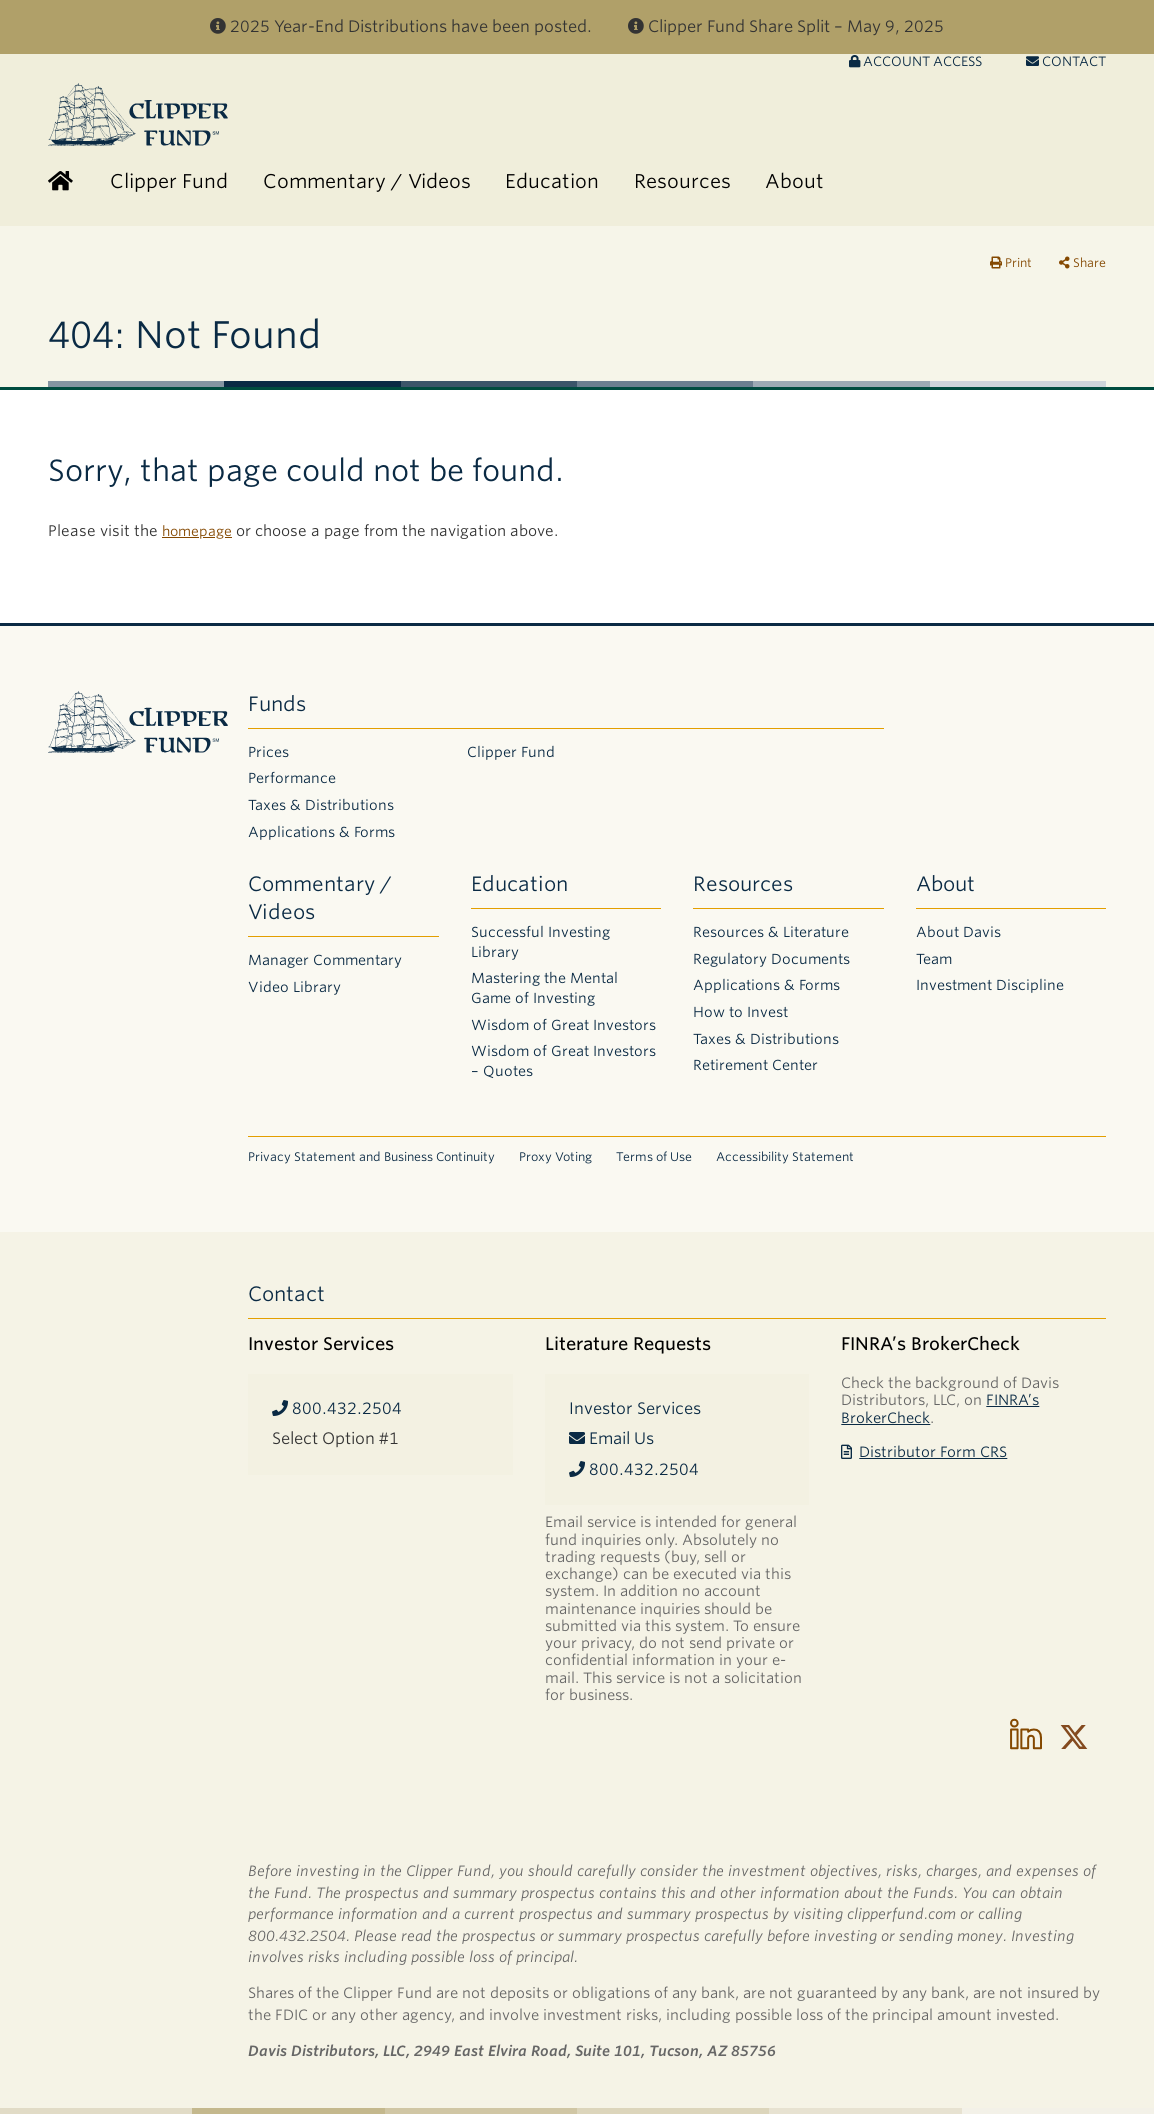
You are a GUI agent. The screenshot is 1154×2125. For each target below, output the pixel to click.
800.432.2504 (337, 1419)
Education (519, 895)
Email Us (611, 1449)
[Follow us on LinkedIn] (1026, 1748)
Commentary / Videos (320, 909)
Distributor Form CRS (924, 1462)
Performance (292, 789)
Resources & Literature (771, 943)
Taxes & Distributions (321, 816)
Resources (743, 895)
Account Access (915, 72)
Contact (1066, 72)
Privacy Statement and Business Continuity (371, 1167)
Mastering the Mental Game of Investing (544, 999)
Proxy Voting (555, 1167)
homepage (200, 542)
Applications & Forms (321, 843)
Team (934, 970)
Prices (268, 763)
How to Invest (740, 1023)
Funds (277, 715)
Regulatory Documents (771, 970)
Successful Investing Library (540, 953)
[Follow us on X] (1074, 1748)
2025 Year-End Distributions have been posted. (401, 26)
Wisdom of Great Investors (563, 1036)
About (945, 895)
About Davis (958, 943)
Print (1011, 273)
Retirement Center (755, 1076)
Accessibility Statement (785, 1167)
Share (1082, 273)
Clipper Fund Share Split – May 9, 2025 (786, 26)
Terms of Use (654, 1167)
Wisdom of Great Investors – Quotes (563, 1072)
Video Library (294, 998)
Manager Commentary (325, 971)
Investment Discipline (990, 996)
